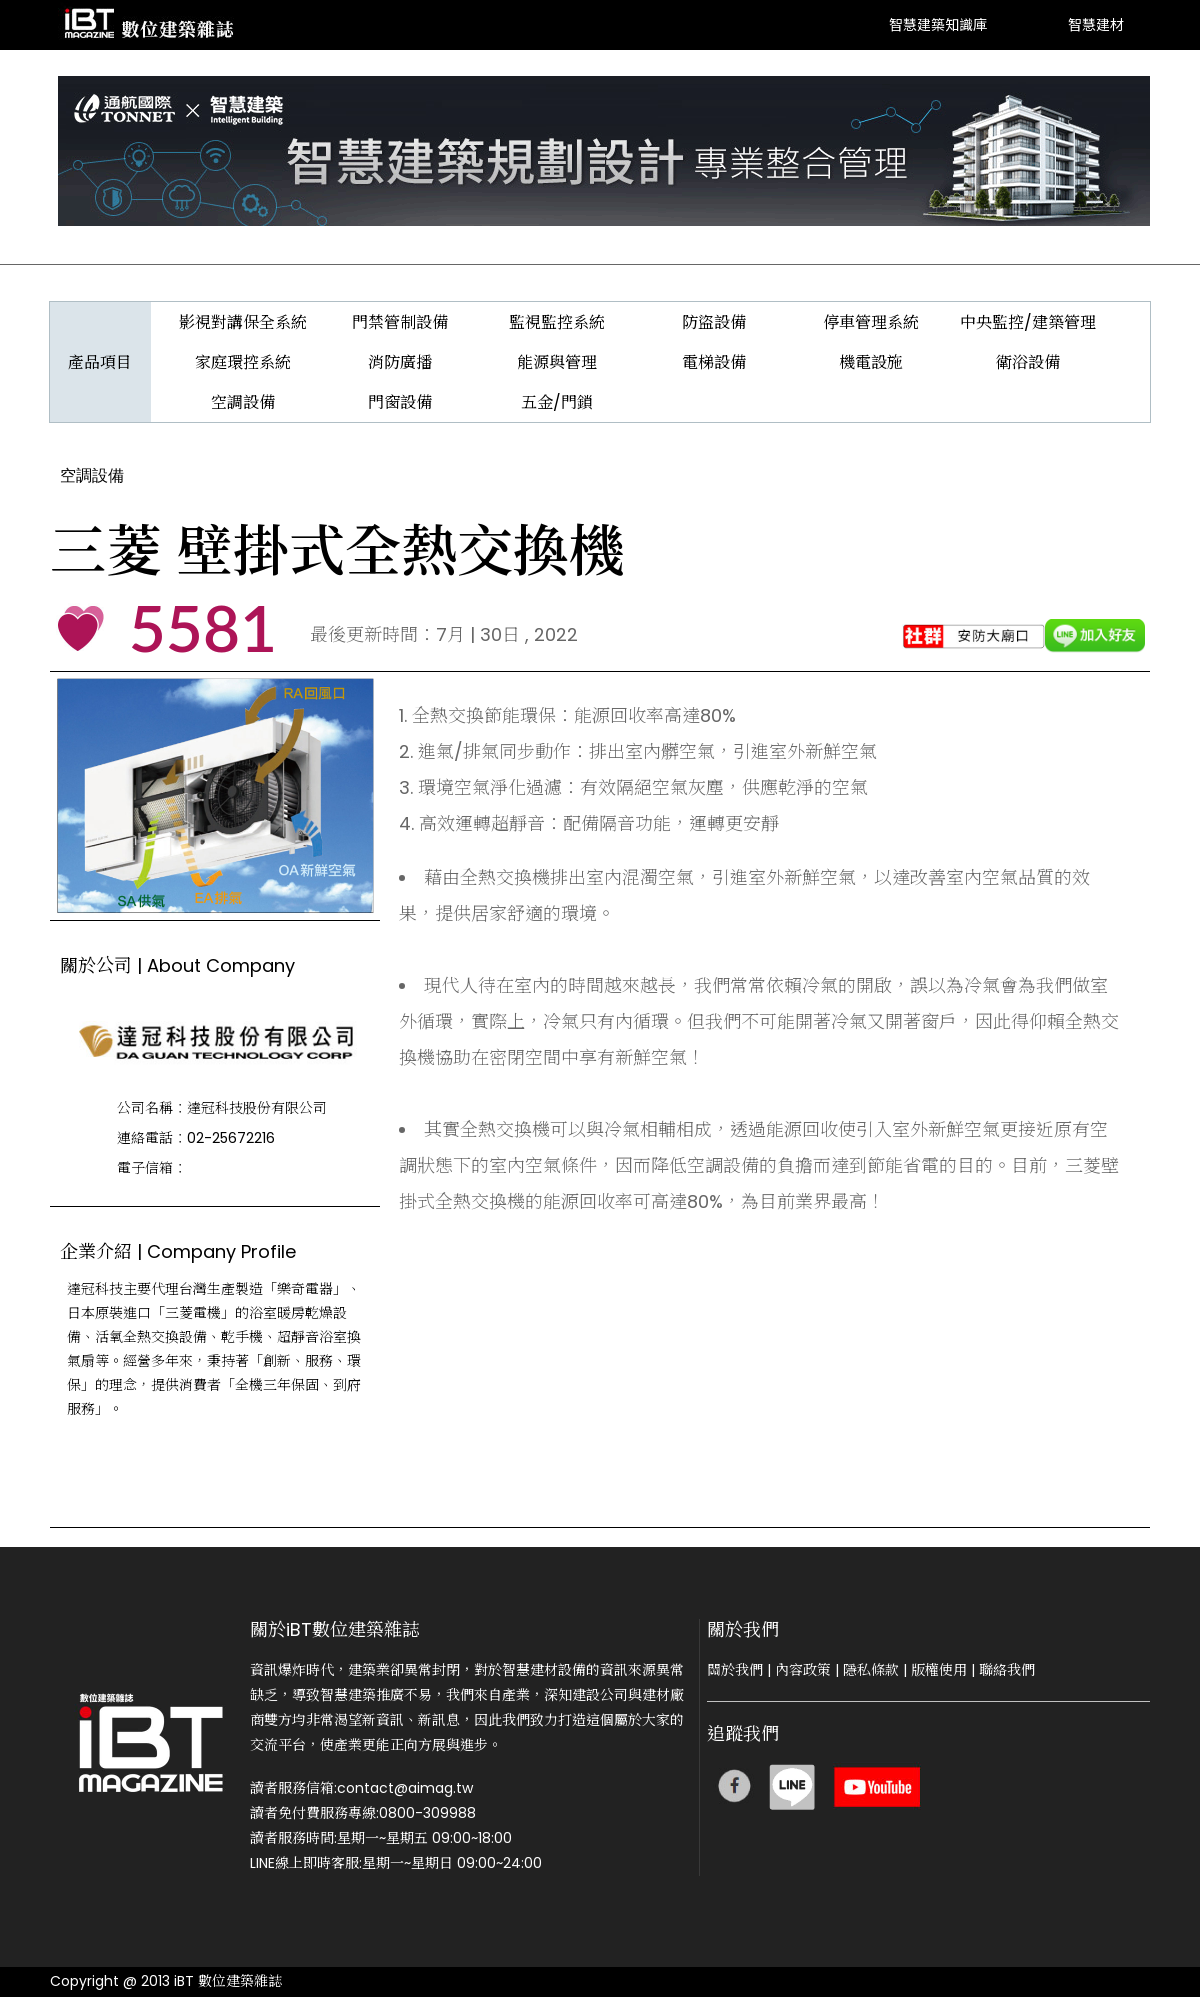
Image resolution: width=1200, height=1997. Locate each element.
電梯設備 (714, 362)
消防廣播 (400, 362)
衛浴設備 (1028, 362)
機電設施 (871, 362)
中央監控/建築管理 (1028, 322)
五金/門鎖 (557, 402)
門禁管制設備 (400, 322)
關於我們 (735, 1670)
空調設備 (243, 402)
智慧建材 (1096, 24)
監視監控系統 (557, 322)
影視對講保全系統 (243, 322)
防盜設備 (714, 322)
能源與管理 (557, 362)
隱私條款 (871, 1670)
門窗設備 (400, 402)
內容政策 (803, 1670)
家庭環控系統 (243, 362)
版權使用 (939, 1670)
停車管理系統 (871, 322)
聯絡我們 (1007, 1670)
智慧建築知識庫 (938, 24)
